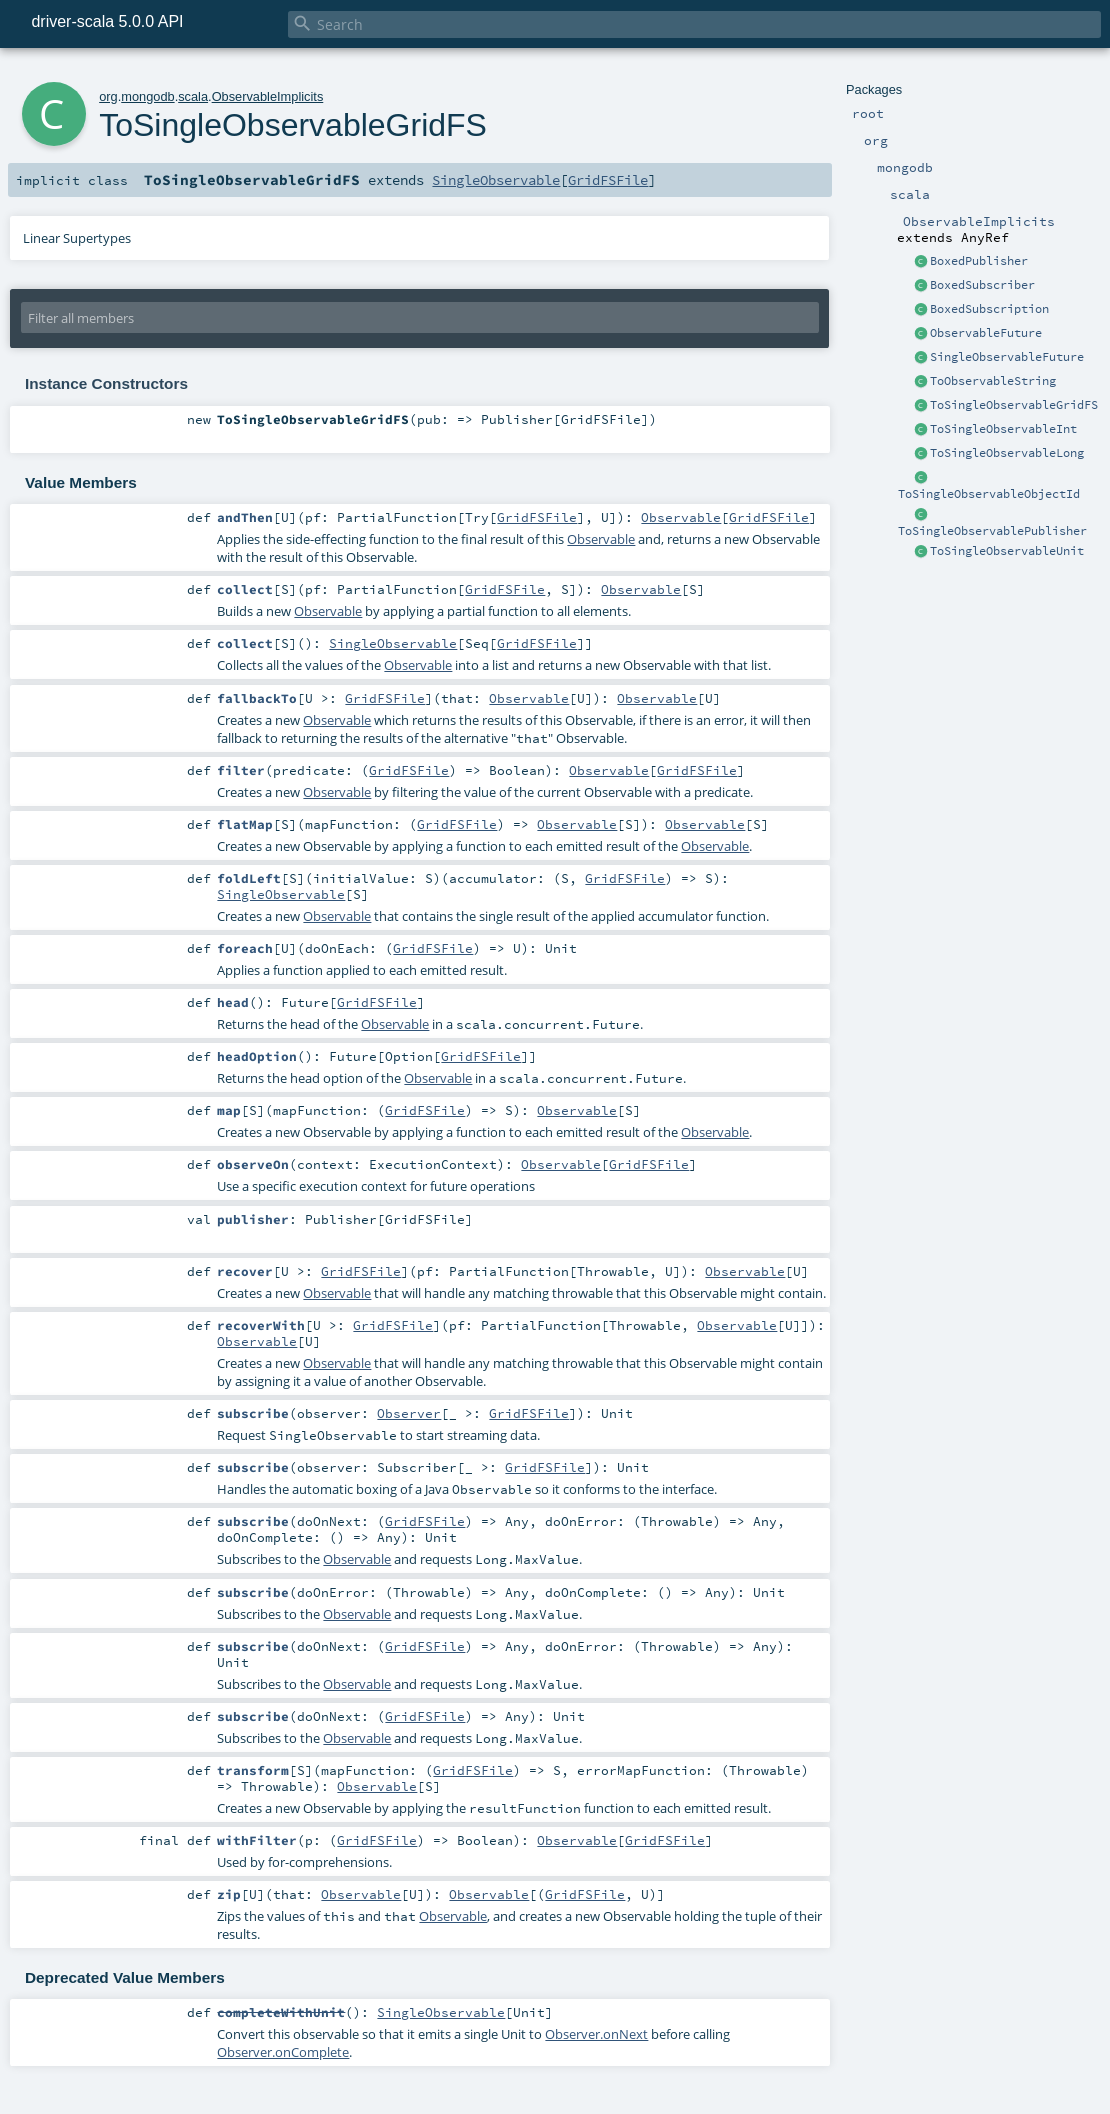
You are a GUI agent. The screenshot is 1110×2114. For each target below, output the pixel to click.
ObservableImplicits (268, 96)
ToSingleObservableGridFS (1014, 405)
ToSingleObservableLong (1007, 453)
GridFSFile (608, 180)
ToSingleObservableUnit (1007, 551)
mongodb (147, 96)
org (108, 96)
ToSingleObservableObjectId (989, 494)
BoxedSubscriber (982, 285)
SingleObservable (496, 180)
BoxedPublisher (979, 261)
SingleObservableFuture (1007, 357)
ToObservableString (993, 381)
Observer (409, 1413)
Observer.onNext (596, 2034)
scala (193, 96)
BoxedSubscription (989, 309)
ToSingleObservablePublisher (992, 531)
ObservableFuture (986, 333)
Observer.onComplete (283, 2052)
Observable (681, 517)
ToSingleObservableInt (1003, 429)
